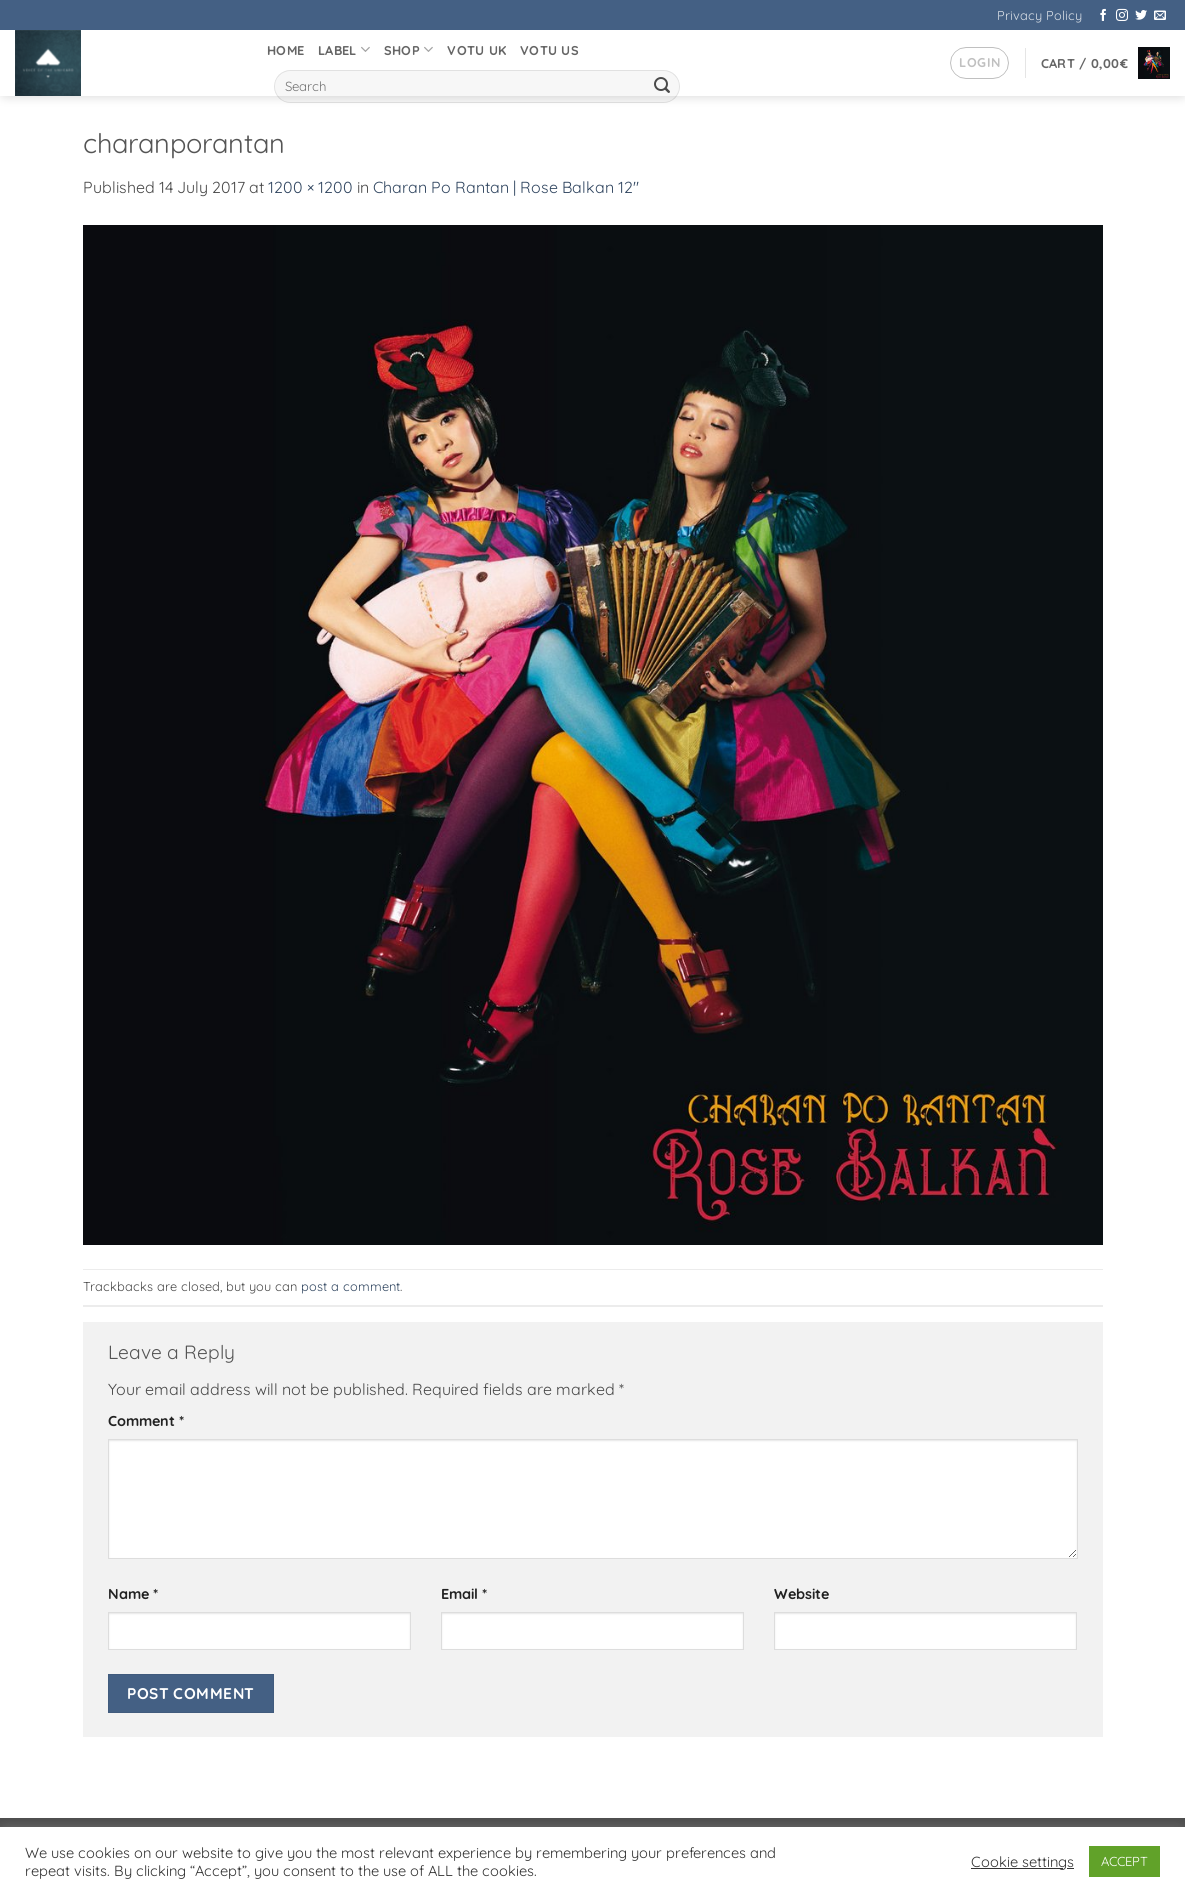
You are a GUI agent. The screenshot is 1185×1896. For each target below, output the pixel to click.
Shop (408, 49)
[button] (979, 63)
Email (464, 1594)
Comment (146, 1421)
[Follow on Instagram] (1122, 16)
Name (133, 1594)
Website (801, 1594)
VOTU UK (476, 50)
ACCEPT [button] (1124, 1861)
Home (285, 50)
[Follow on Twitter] (1141, 16)
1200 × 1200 (310, 187)
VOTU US (549, 50)
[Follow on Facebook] (1103, 16)
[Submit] (662, 87)
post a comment (350, 1286)
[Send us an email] (1160, 16)
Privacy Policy (1039, 15)
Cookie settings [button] (1022, 1862)
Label (344, 49)
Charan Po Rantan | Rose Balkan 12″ (506, 187)
